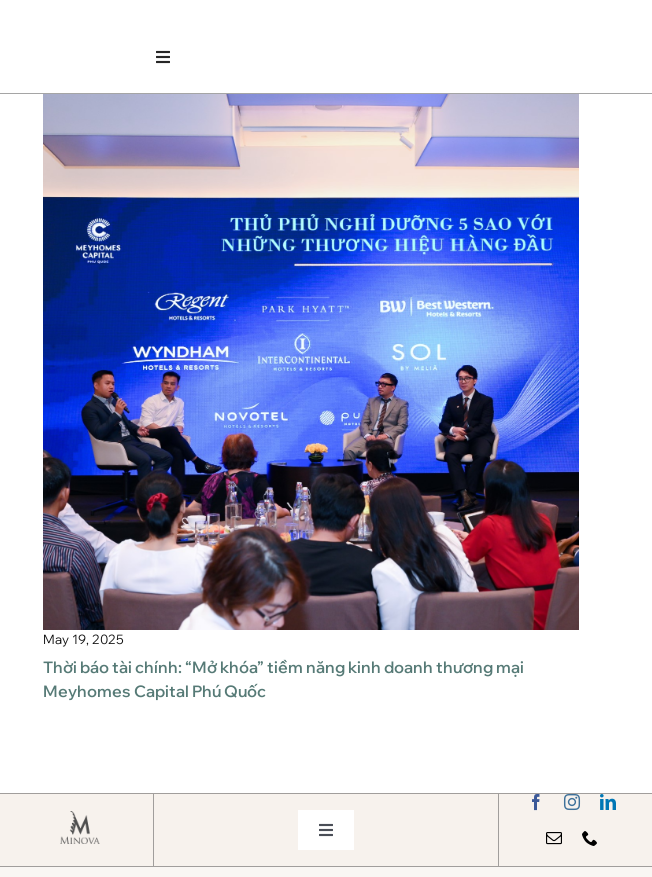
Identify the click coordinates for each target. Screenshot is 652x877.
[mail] (554, 838)
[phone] (590, 838)
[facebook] (536, 802)
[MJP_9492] (311, 102)
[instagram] (572, 802)
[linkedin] (608, 802)
